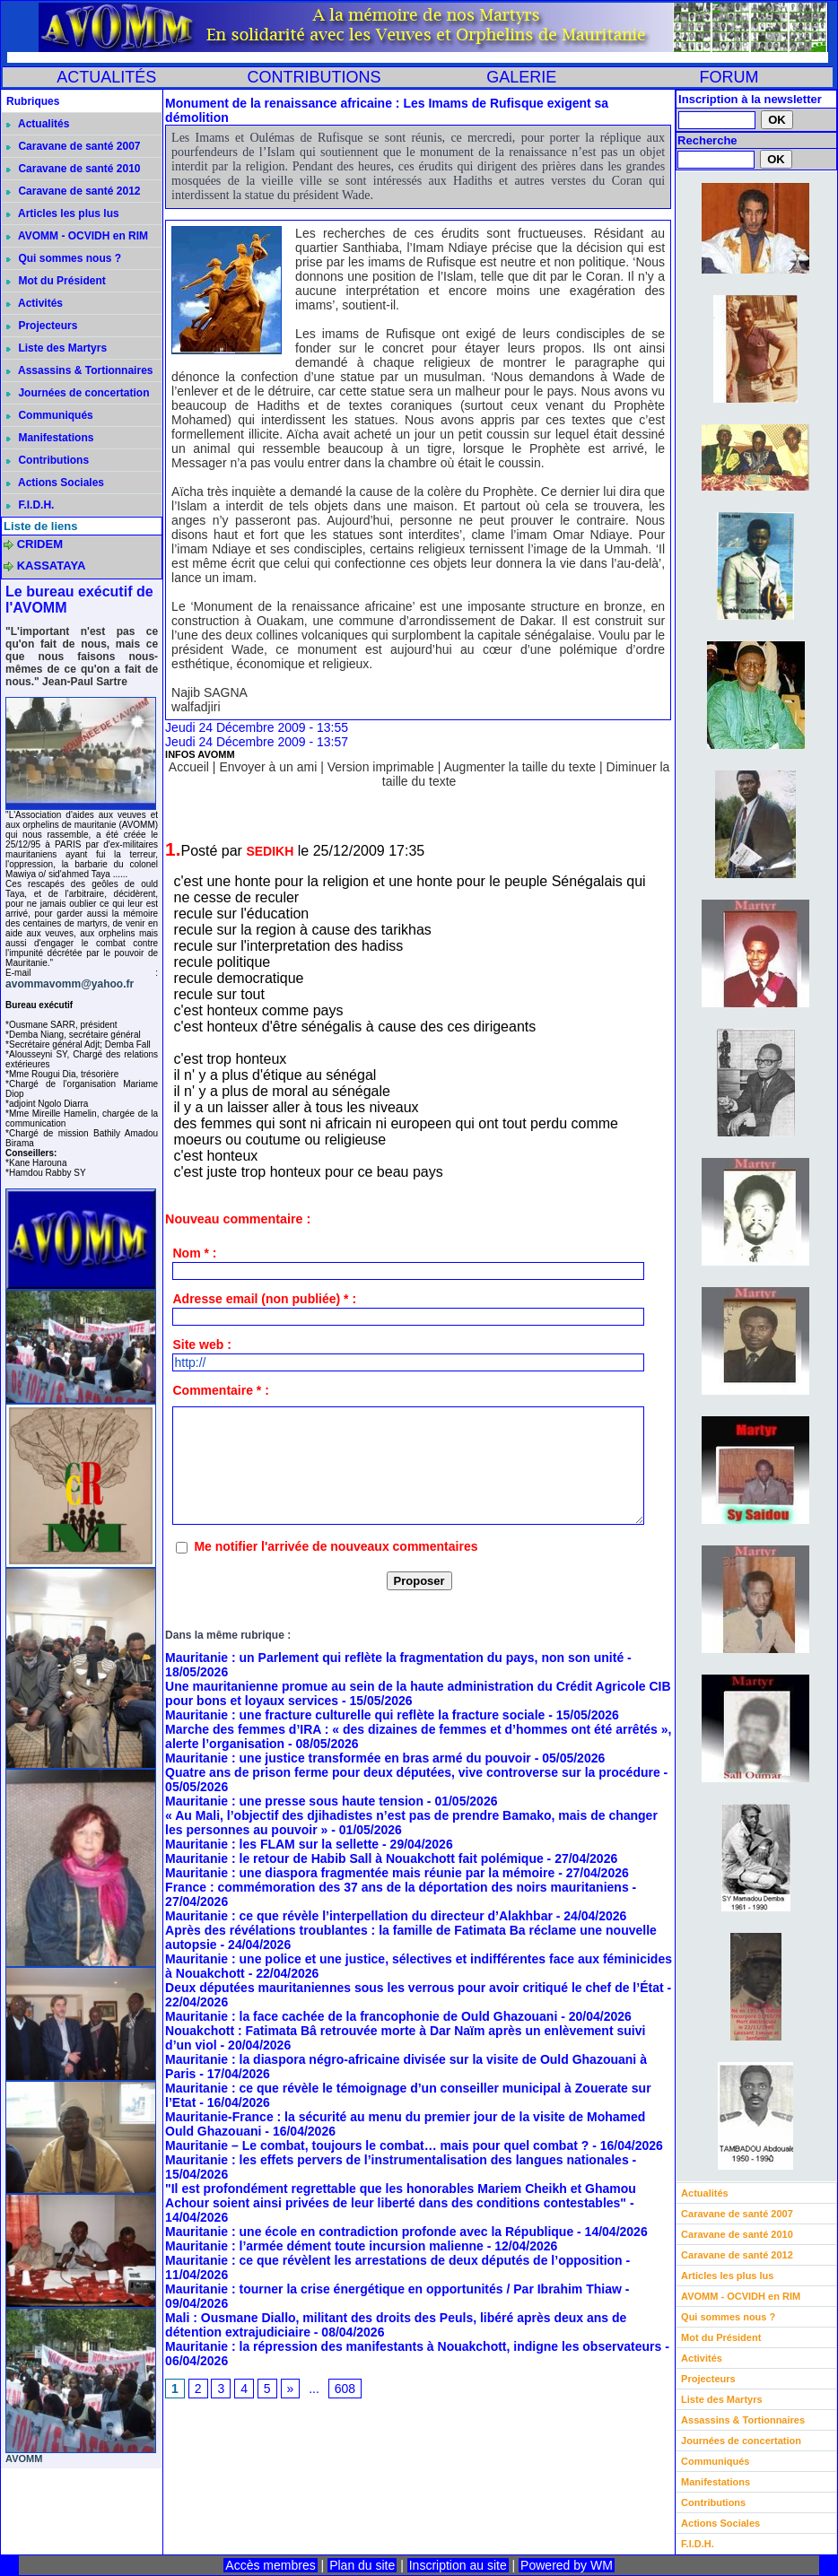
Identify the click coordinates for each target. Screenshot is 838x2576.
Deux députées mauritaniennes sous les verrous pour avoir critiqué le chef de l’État (414, 1987)
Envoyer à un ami (268, 767)
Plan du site (362, 2565)
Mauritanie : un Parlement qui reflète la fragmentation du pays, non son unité (394, 1657)
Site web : (201, 1344)
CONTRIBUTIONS (313, 77)
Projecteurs (41, 325)
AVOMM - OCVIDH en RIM (77, 236)
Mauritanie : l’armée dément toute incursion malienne (324, 2246)
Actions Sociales (55, 482)
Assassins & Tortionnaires (79, 370)
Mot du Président (56, 280)
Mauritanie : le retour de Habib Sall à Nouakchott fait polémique (354, 1858)
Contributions (47, 460)
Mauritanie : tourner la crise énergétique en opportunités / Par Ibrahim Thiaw (393, 2289)
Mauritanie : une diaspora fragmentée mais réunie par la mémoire (359, 1873)
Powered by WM (566, 2565)
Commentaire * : (220, 1390)
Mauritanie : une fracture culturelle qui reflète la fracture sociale (355, 1715)
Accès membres (270, 2565)
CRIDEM (40, 544)
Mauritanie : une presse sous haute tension (294, 1801)
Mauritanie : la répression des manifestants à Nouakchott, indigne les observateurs (413, 2346)
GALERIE (521, 77)
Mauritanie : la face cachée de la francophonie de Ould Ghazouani (361, 2016)
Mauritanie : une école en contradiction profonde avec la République (369, 2231)
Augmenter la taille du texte (519, 767)
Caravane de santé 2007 (73, 146)
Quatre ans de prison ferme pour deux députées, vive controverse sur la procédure (412, 1772)
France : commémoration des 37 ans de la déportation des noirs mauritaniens (397, 1887)
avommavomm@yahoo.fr (69, 984)
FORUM (728, 77)
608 (345, 2388)
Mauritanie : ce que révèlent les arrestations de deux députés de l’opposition (394, 2260)
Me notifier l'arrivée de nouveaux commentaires (335, 1546)
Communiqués (49, 415)
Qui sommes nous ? (63, 258)
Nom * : (194, 1253)
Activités (34, 303)
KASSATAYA (51, 565)
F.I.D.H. (30, 505)
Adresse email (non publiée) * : (264, 1299)
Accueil (189, 767)
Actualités (37, 123)
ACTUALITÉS (106, 77)
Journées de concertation (77, 393)
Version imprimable (380, 767)
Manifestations (49, 437)
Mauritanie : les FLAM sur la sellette (272, 1844)
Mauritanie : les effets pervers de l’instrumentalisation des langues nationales (397, 2160)
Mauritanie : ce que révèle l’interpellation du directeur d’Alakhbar (359, 1916)
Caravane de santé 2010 (73, 168)
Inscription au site (458, 2565)
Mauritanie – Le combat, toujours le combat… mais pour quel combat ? (377, 2145)
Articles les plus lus (62, 213)
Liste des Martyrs (56, 348)
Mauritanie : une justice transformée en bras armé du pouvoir (348, 1758)
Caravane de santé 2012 (73, 191)
